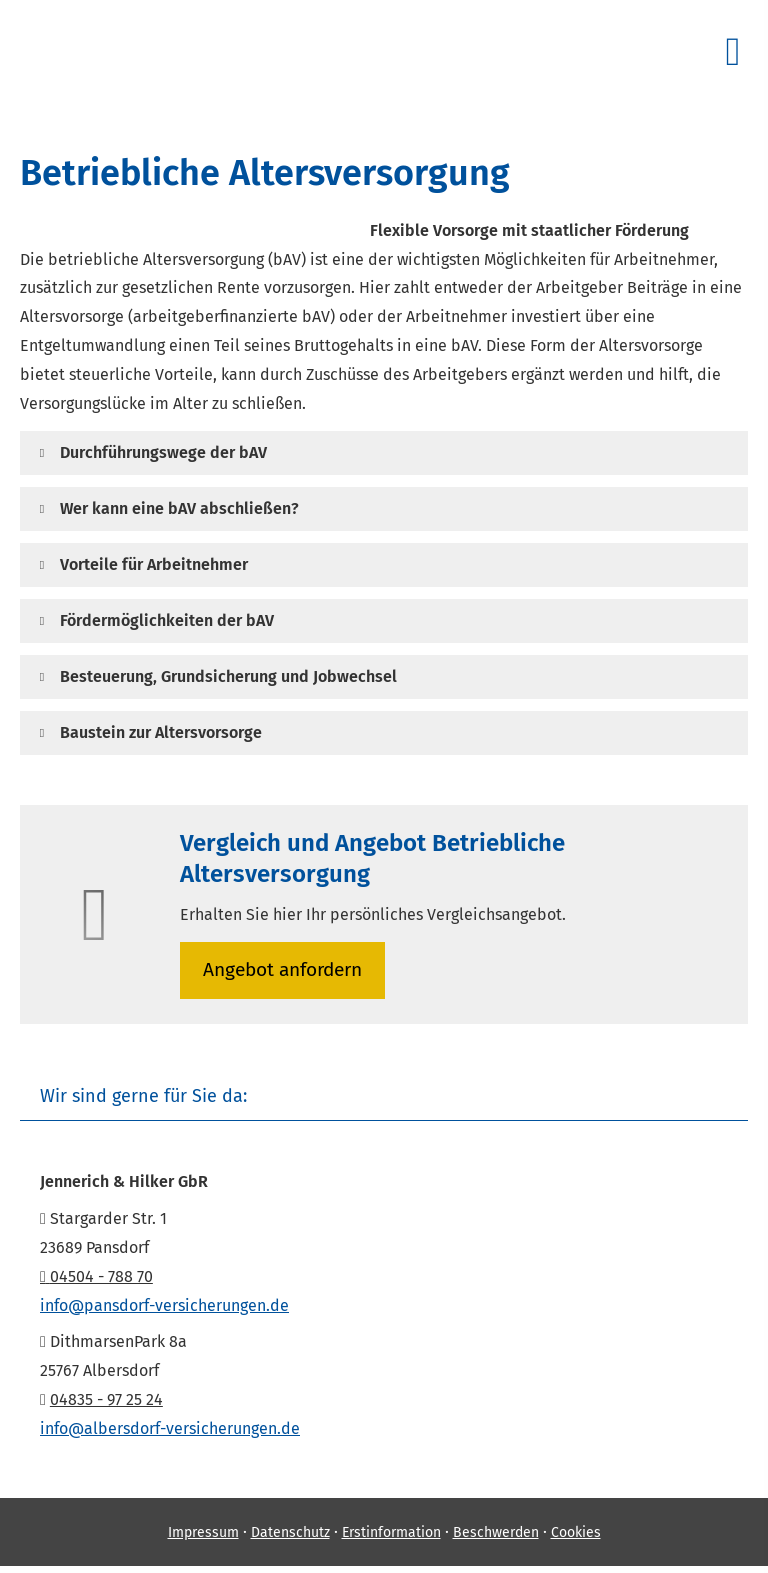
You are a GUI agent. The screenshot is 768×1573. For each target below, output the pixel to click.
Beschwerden (496, 1533)
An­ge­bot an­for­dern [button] (284, 970)
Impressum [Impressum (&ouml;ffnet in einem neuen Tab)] (203, 1533)
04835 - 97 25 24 (106, 1400)
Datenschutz (290, 1533)
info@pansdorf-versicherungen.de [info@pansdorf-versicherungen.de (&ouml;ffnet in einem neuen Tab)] (164, 1306)
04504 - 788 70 (96, 1277)
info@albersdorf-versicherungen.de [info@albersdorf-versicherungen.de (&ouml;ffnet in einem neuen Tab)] (170, 1429)
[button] (163, 452)
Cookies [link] (576, 1533)
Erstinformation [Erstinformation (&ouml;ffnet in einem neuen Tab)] (391, 1533)
